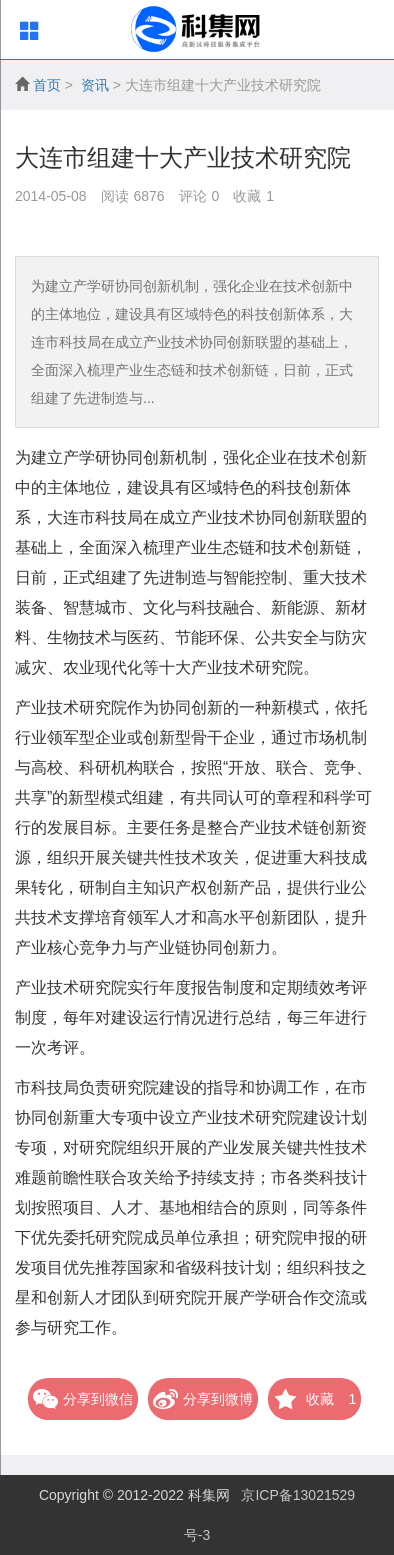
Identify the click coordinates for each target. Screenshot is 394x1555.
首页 (47, 85)
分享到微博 (203, 1399)
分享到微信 (83, 1399)
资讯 (95, 85)
